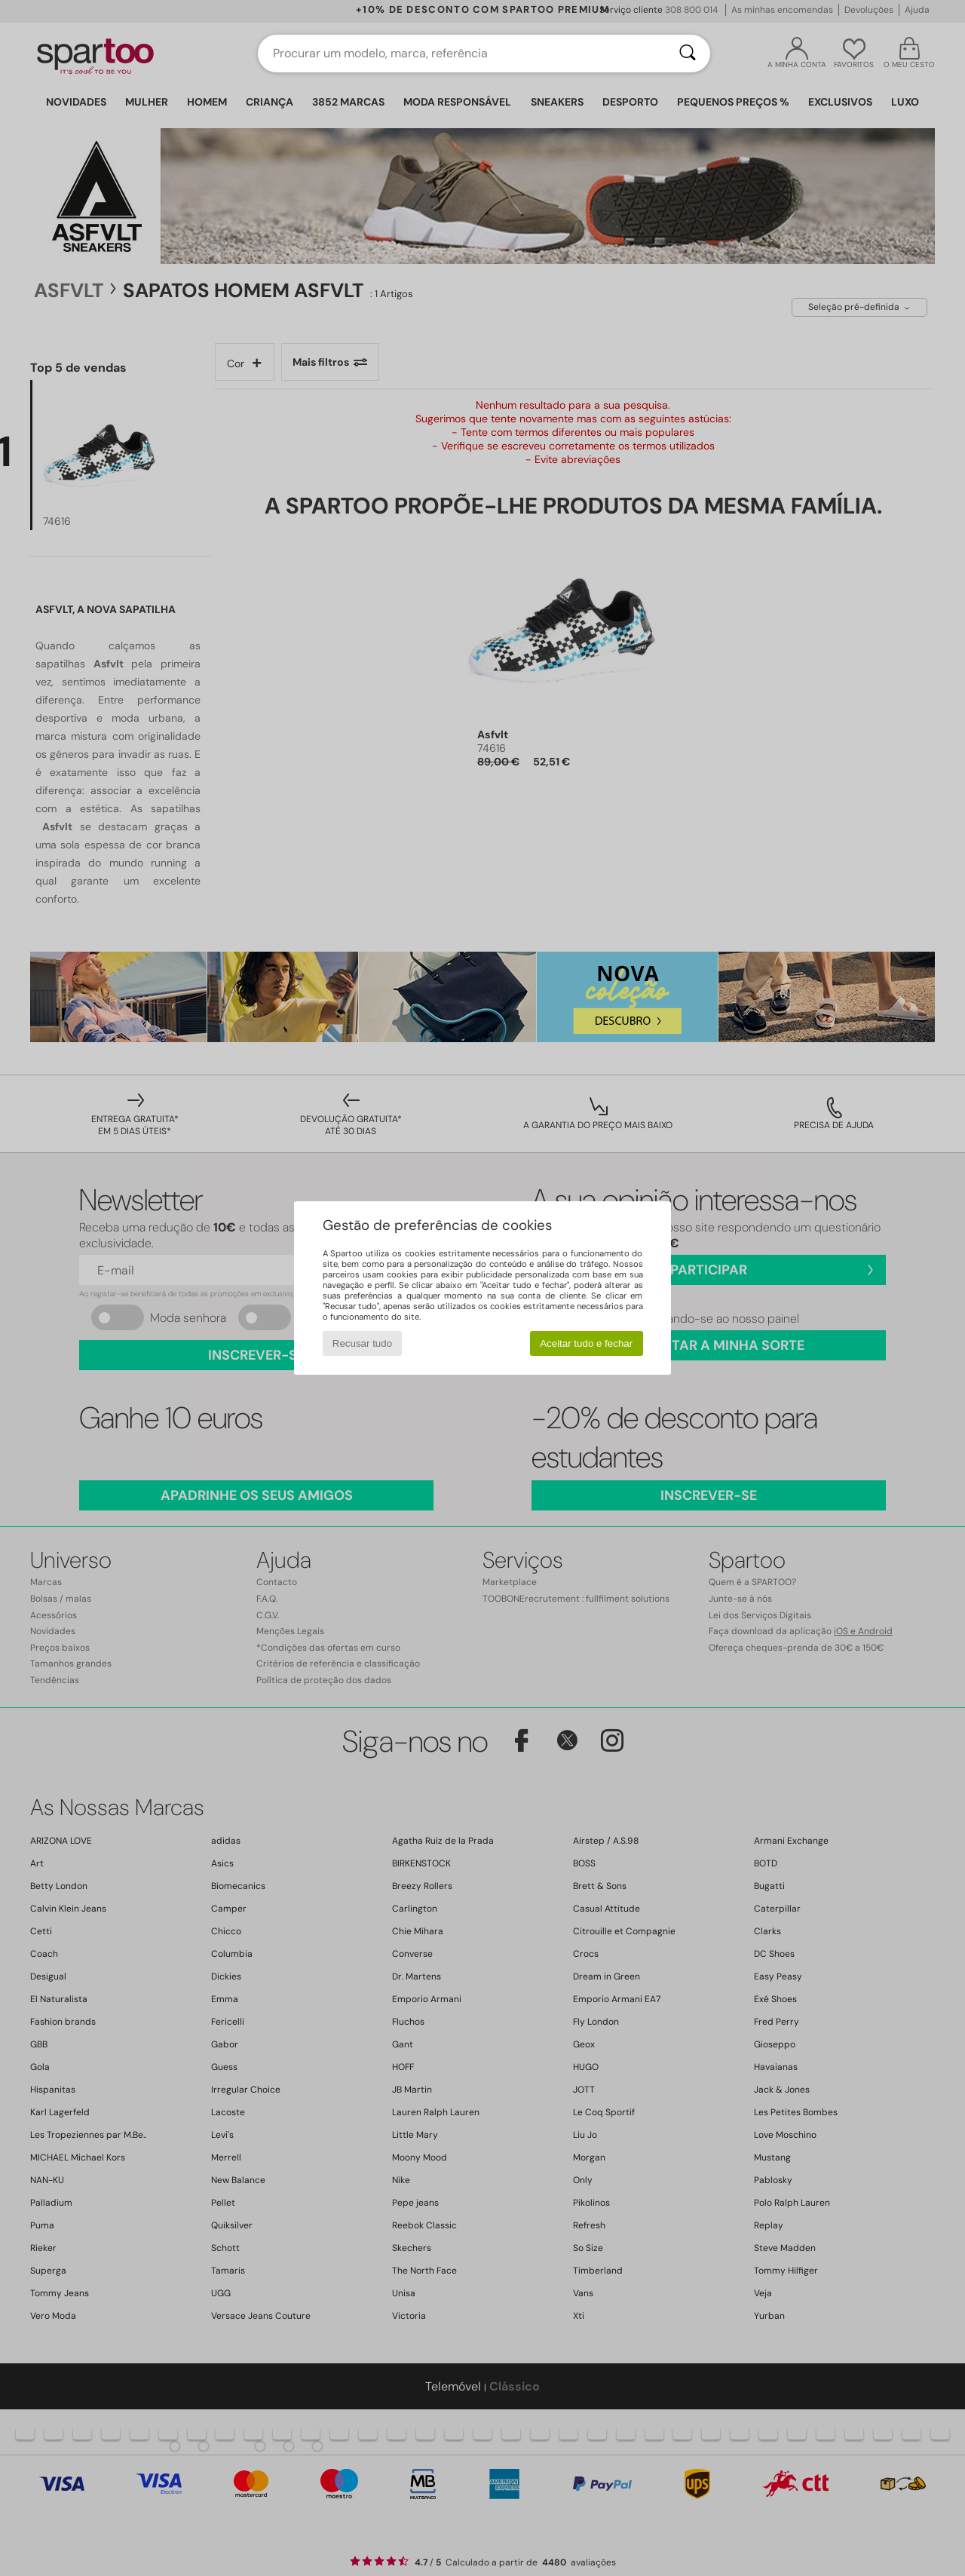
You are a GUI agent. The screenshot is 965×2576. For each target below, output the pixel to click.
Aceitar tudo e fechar (586, 1343)
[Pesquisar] (687, 53)
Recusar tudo (362, 1343)
